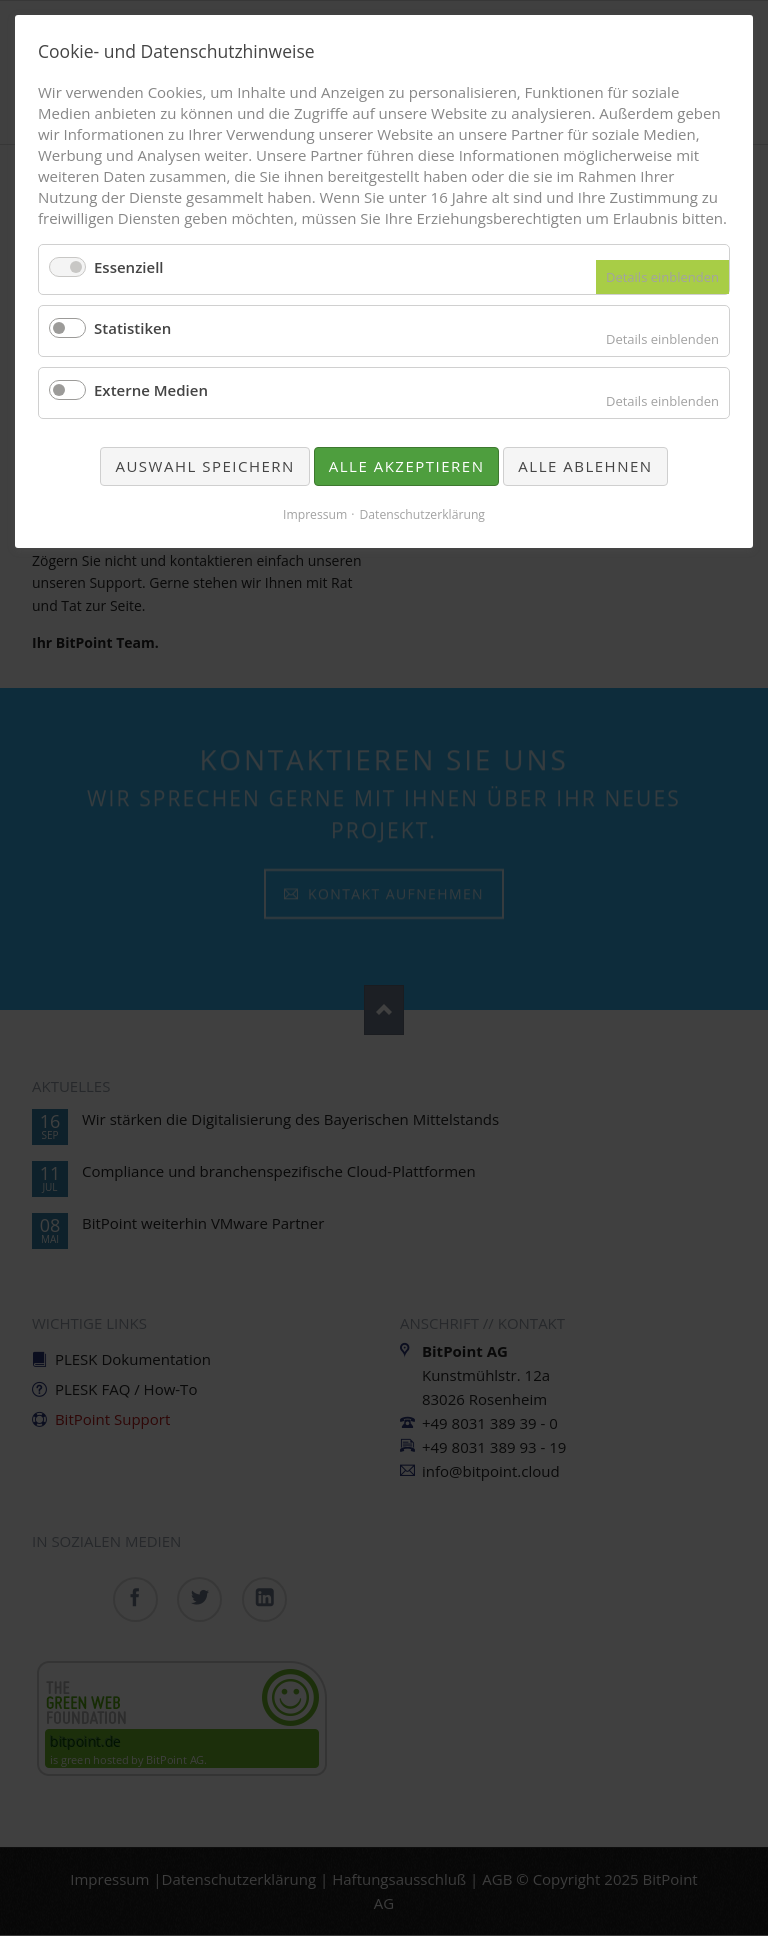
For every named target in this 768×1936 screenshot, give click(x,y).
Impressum (315, 514)
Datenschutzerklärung (422, 514)
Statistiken (132, 328)
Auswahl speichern (204, 466)
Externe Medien (151, 390)
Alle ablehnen (585, 466)
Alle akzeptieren (407, 466)
